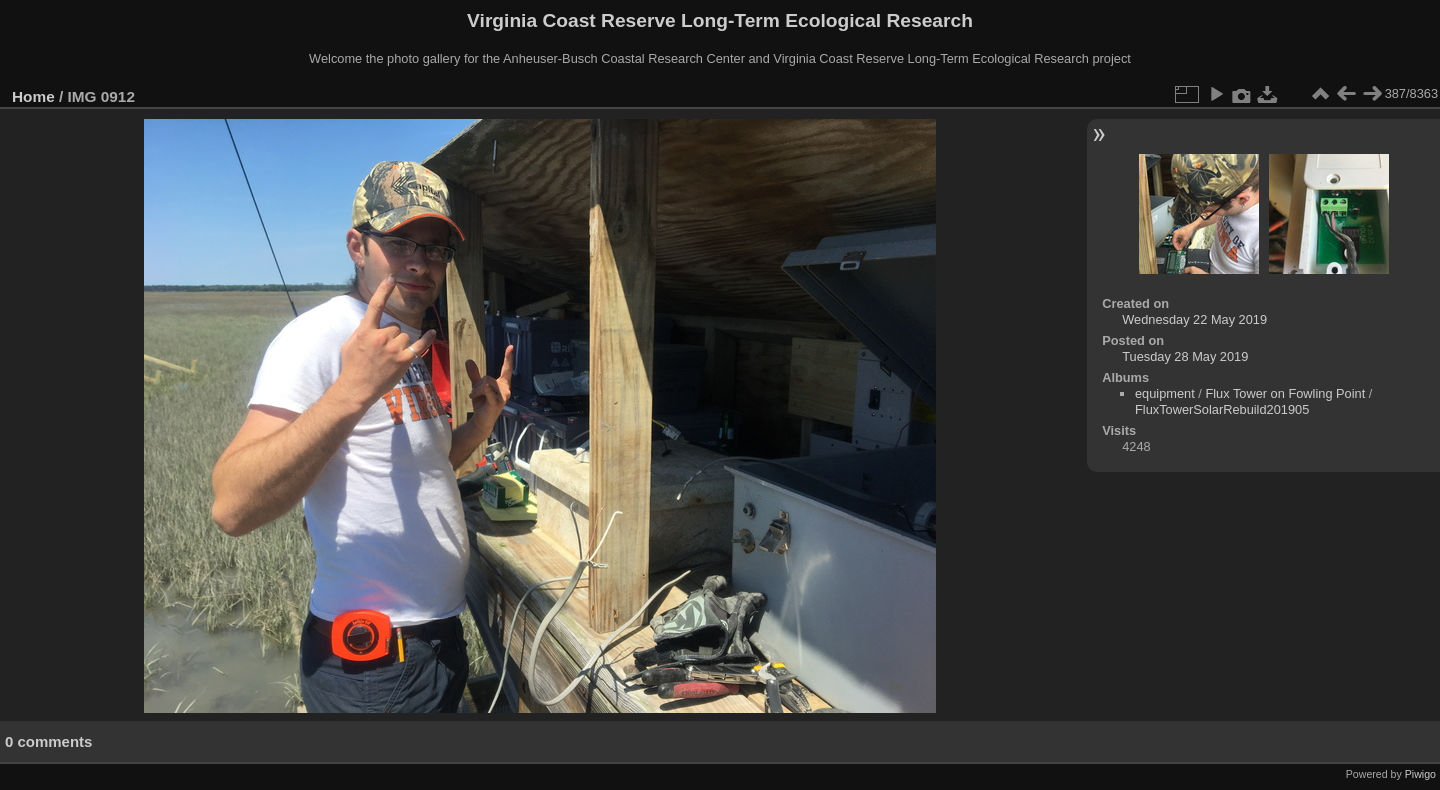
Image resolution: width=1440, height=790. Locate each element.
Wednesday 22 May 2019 (1194, 319)
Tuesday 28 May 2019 (1185, 356)
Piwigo (1420, 774)
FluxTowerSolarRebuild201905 (1222, 409)
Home (33, 96)
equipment (1165, 393)
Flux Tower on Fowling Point (1285, 393)
